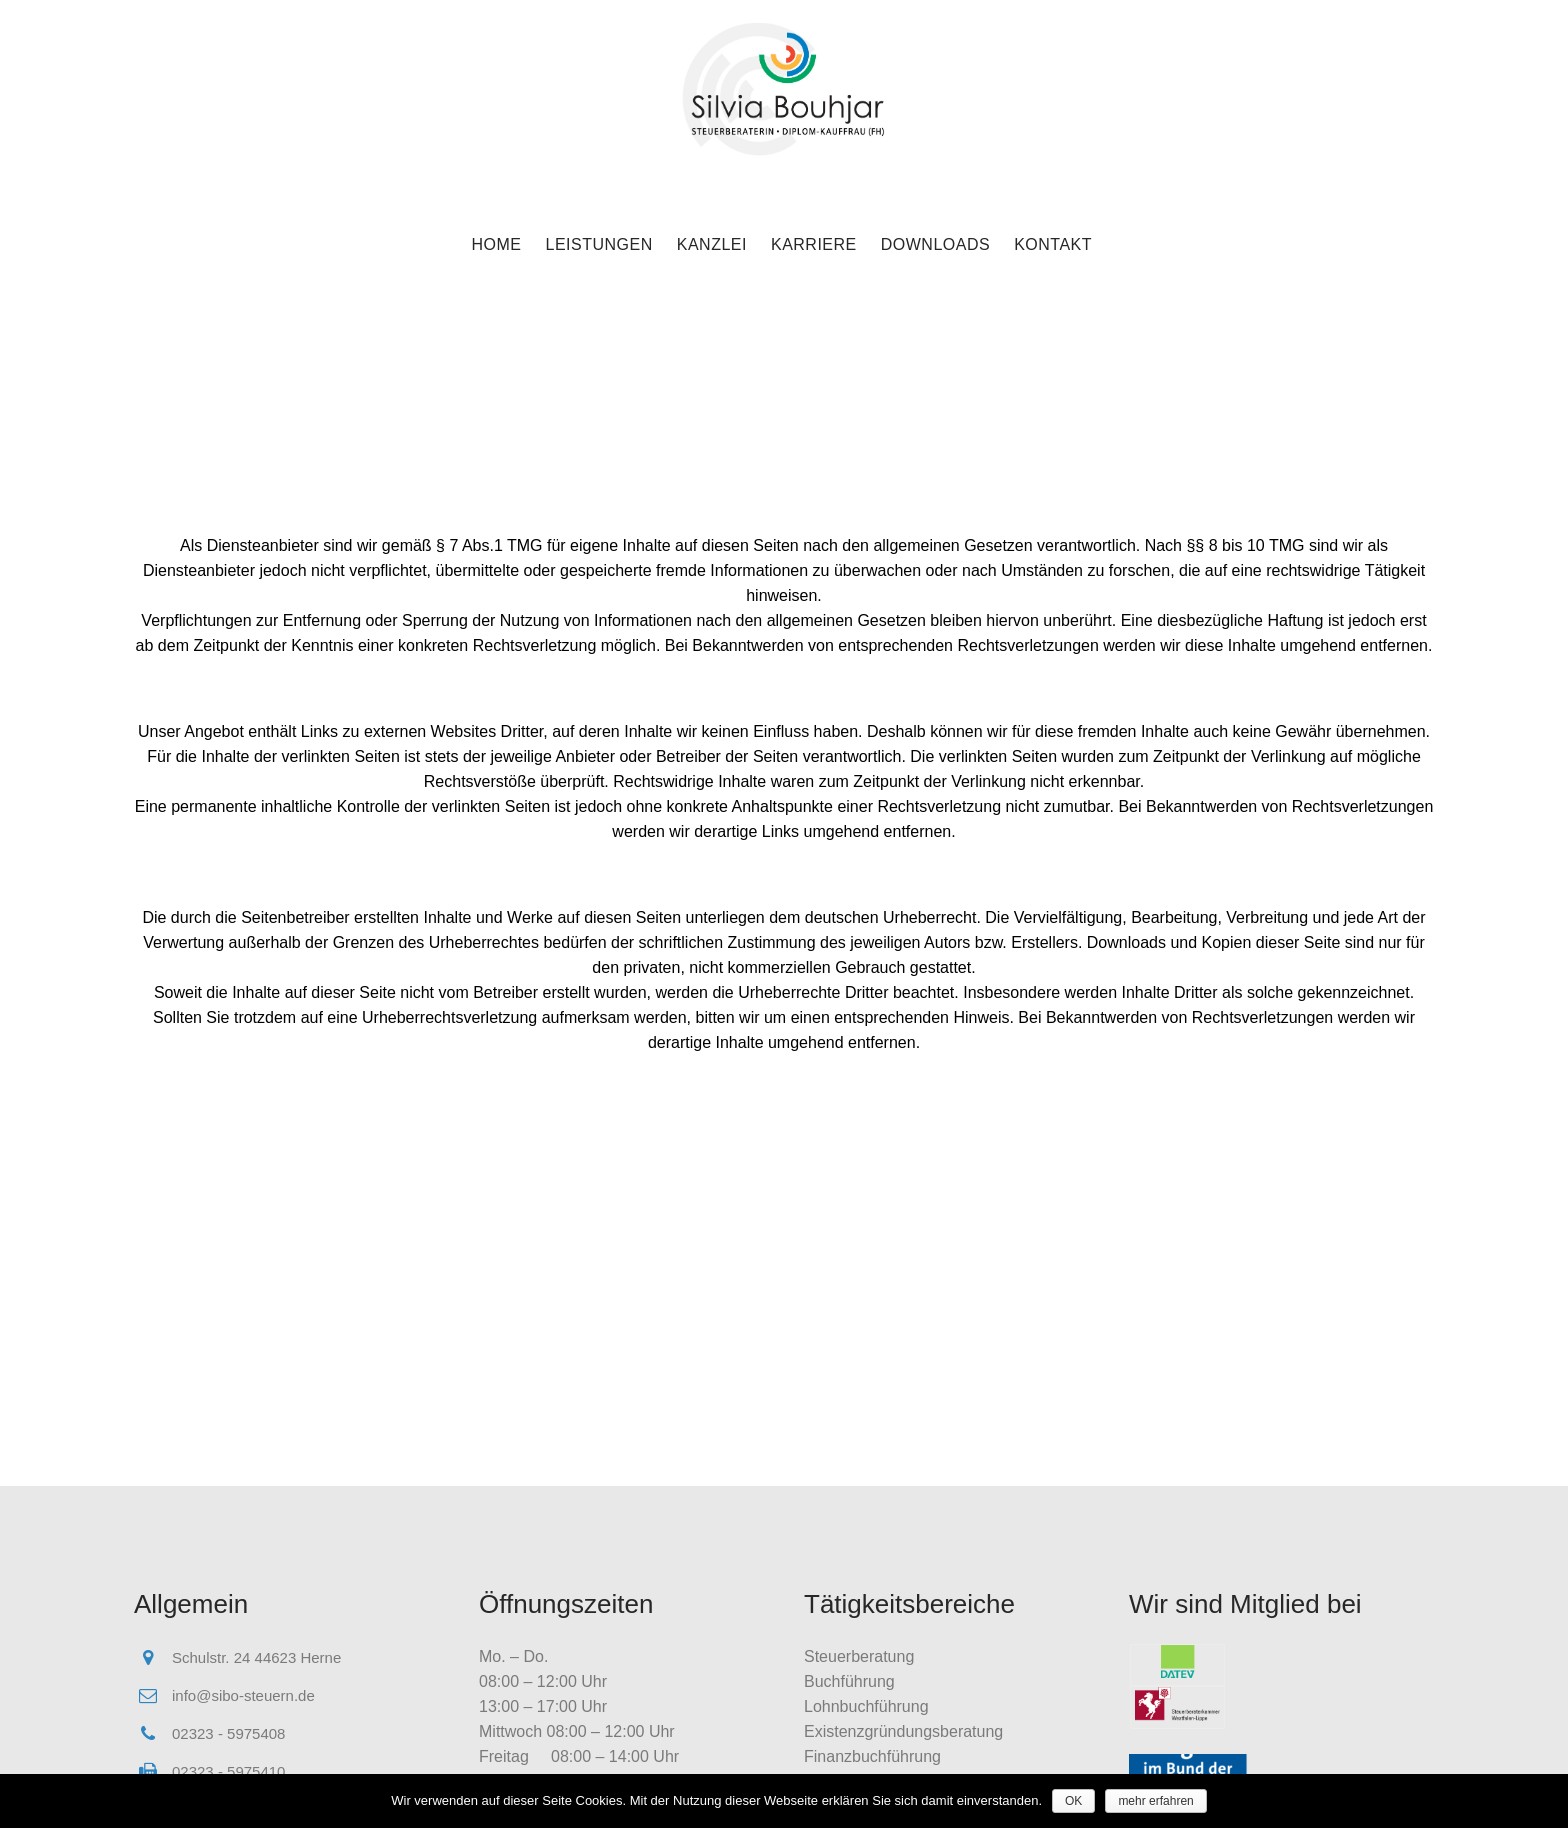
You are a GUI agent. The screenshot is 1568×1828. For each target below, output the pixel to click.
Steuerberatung (859, 1656)
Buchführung (849, 1681)
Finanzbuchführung (872, 1756)
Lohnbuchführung (866, 1706)
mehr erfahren (1155, 1801)
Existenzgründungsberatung (903, 1731)
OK (1073, 1801)
